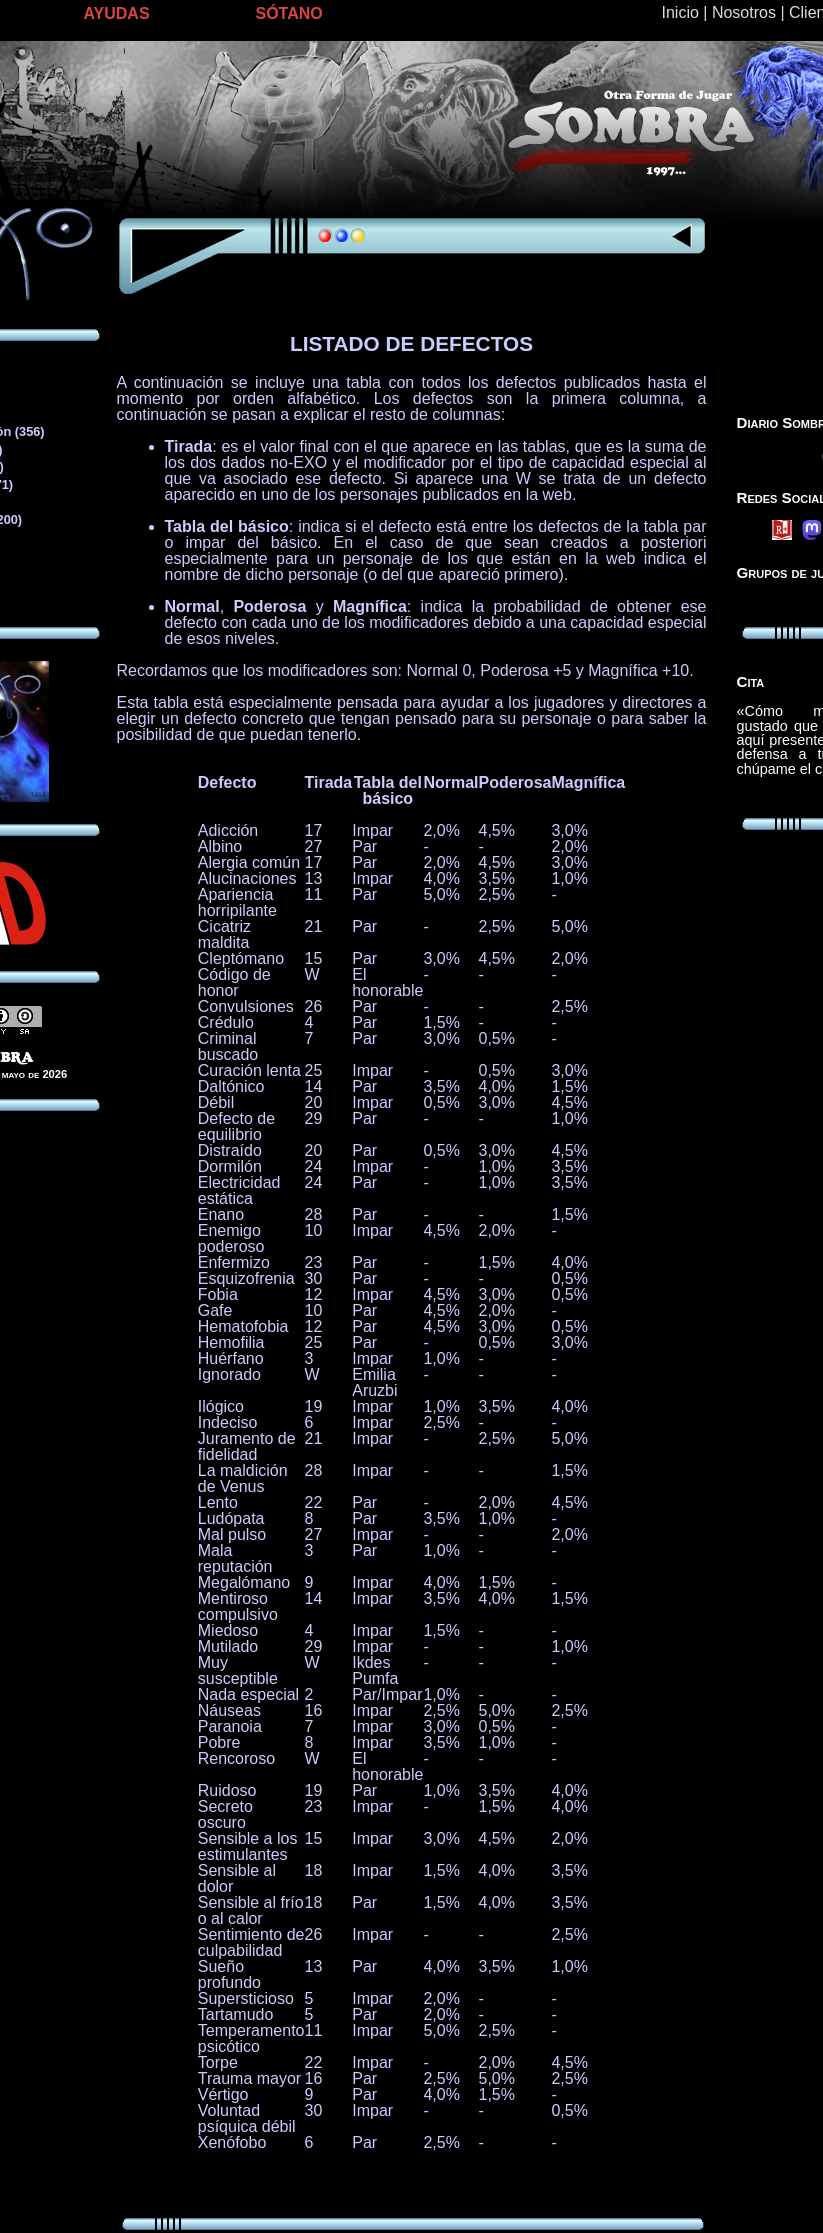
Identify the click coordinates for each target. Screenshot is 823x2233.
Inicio (680, 12)
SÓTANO (289, 13)
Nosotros (744, 12)
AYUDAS (117, 13)
